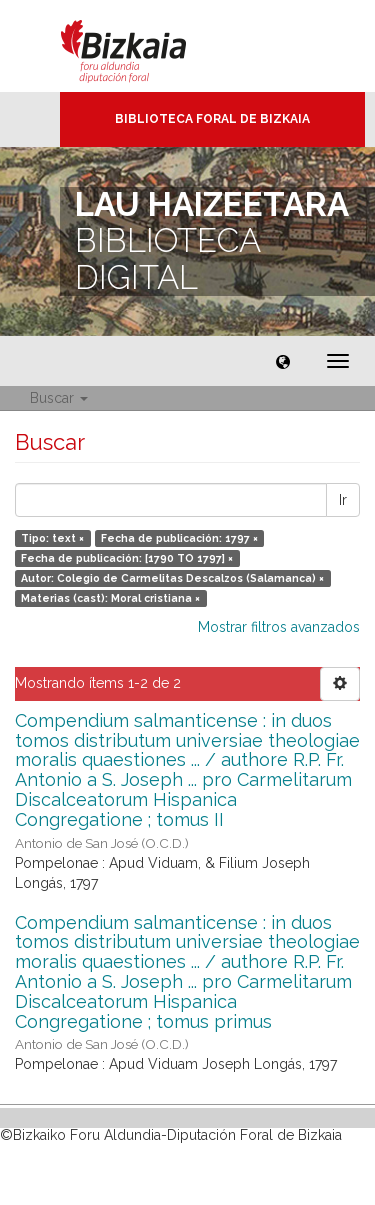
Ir (343, 500)
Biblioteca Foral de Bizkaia (212, 119)
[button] (283, 361)
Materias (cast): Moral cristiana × (110, 598)
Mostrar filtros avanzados (279, 627)
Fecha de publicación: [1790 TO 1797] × (127, 558)
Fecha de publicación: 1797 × (179, 538)
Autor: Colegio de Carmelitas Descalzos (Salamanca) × (172, 578)
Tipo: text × (52, 538)
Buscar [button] (59, 398)
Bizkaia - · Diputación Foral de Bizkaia (144, 46)
